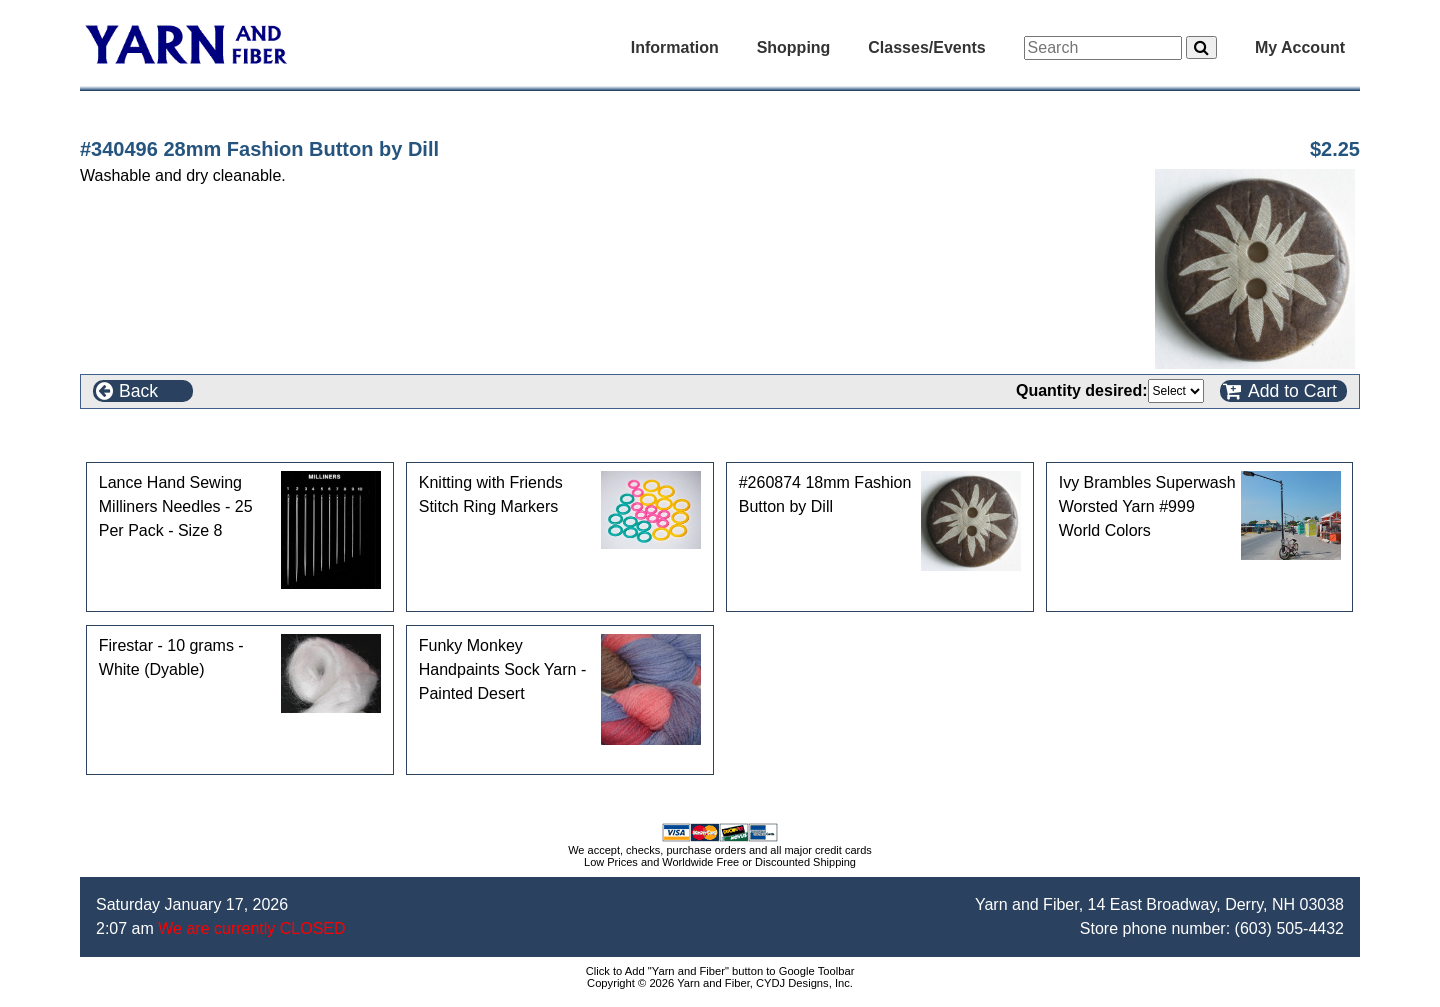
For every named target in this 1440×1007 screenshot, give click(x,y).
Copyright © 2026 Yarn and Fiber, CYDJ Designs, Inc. (720, 983)
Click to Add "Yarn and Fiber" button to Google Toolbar (720, 971)
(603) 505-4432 (1289, 928)
